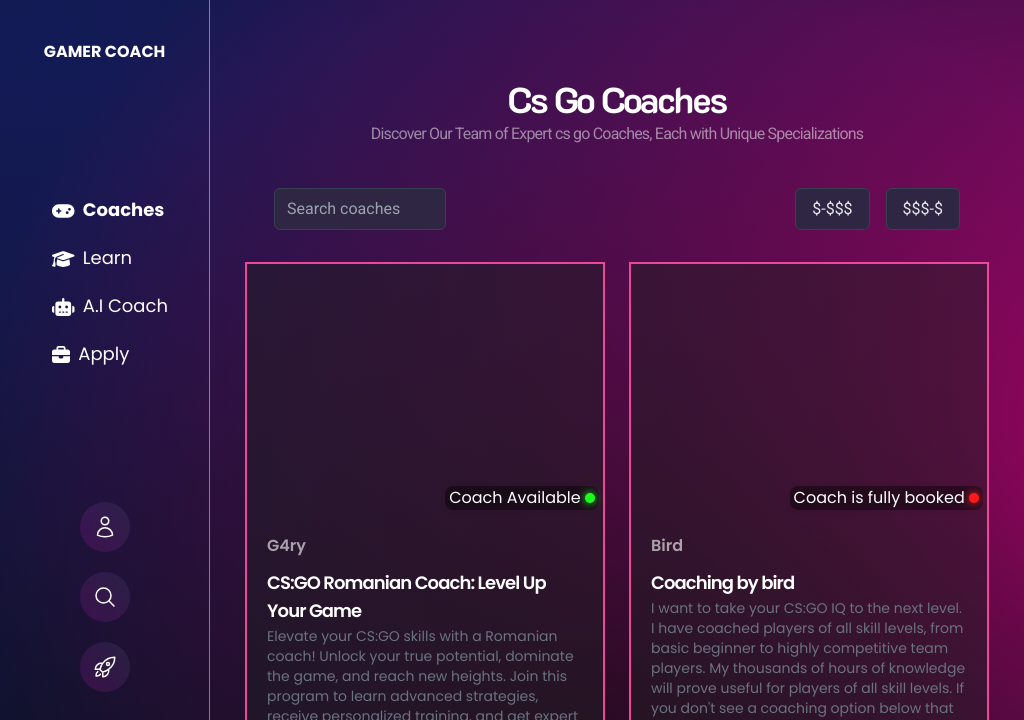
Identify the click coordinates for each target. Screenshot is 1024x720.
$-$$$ (832, 208)
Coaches (108, 210)
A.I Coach (110, 306)
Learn (92, 258)
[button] (105, 527)
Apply (90, 354)
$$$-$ (923, 208)
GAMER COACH (105, 51)
